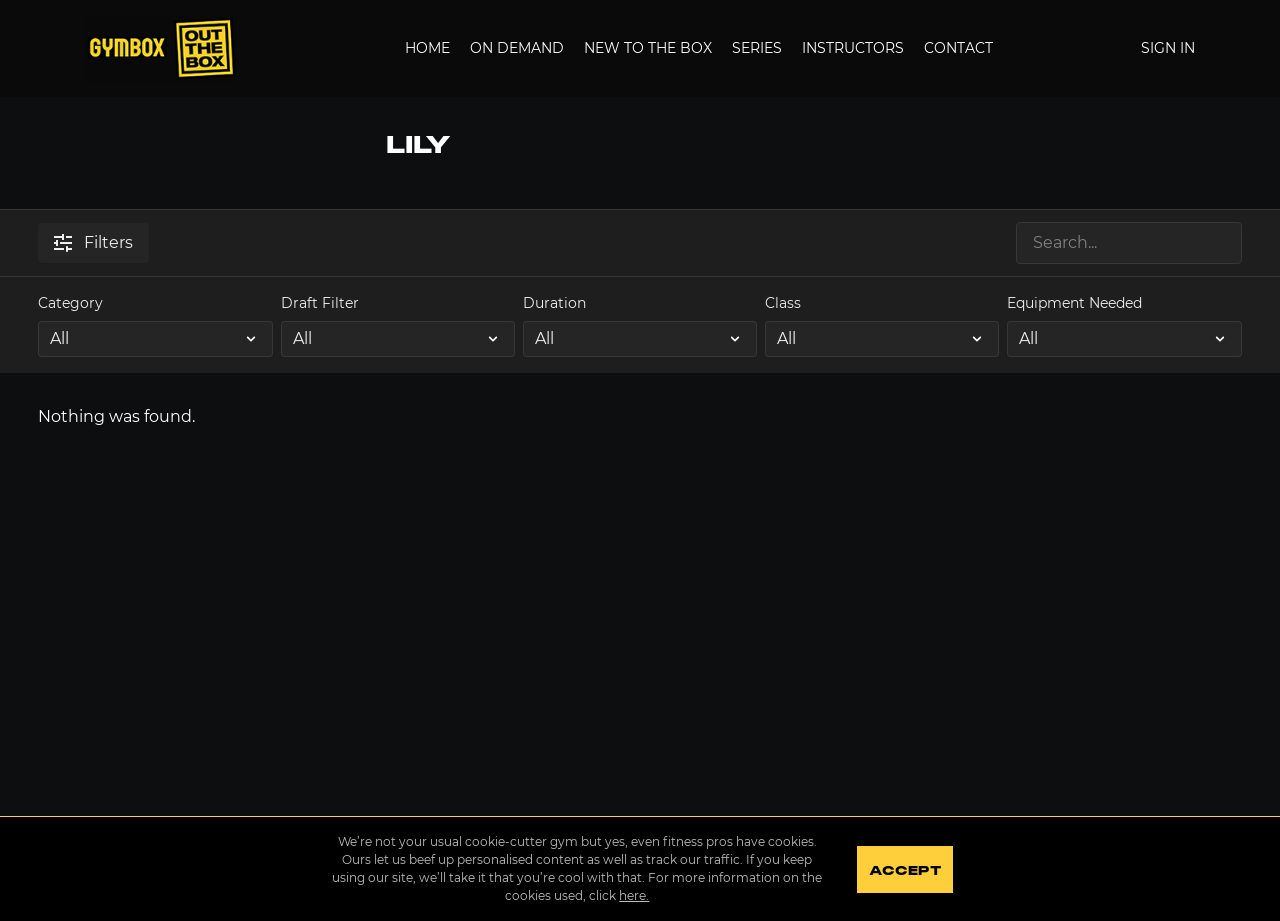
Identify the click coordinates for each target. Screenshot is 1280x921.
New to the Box (648, 48)
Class (783, 303)
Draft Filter (320, 303)
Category (70, 303)
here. (634, 895)
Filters (93, 242)
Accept (904, 871)
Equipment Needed (1074, 303)
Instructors (853, 48)
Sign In (1168, 48)
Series (757, 48)
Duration (554, 303)
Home (427, 48)
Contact (958, 48)
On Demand (517, 48)
